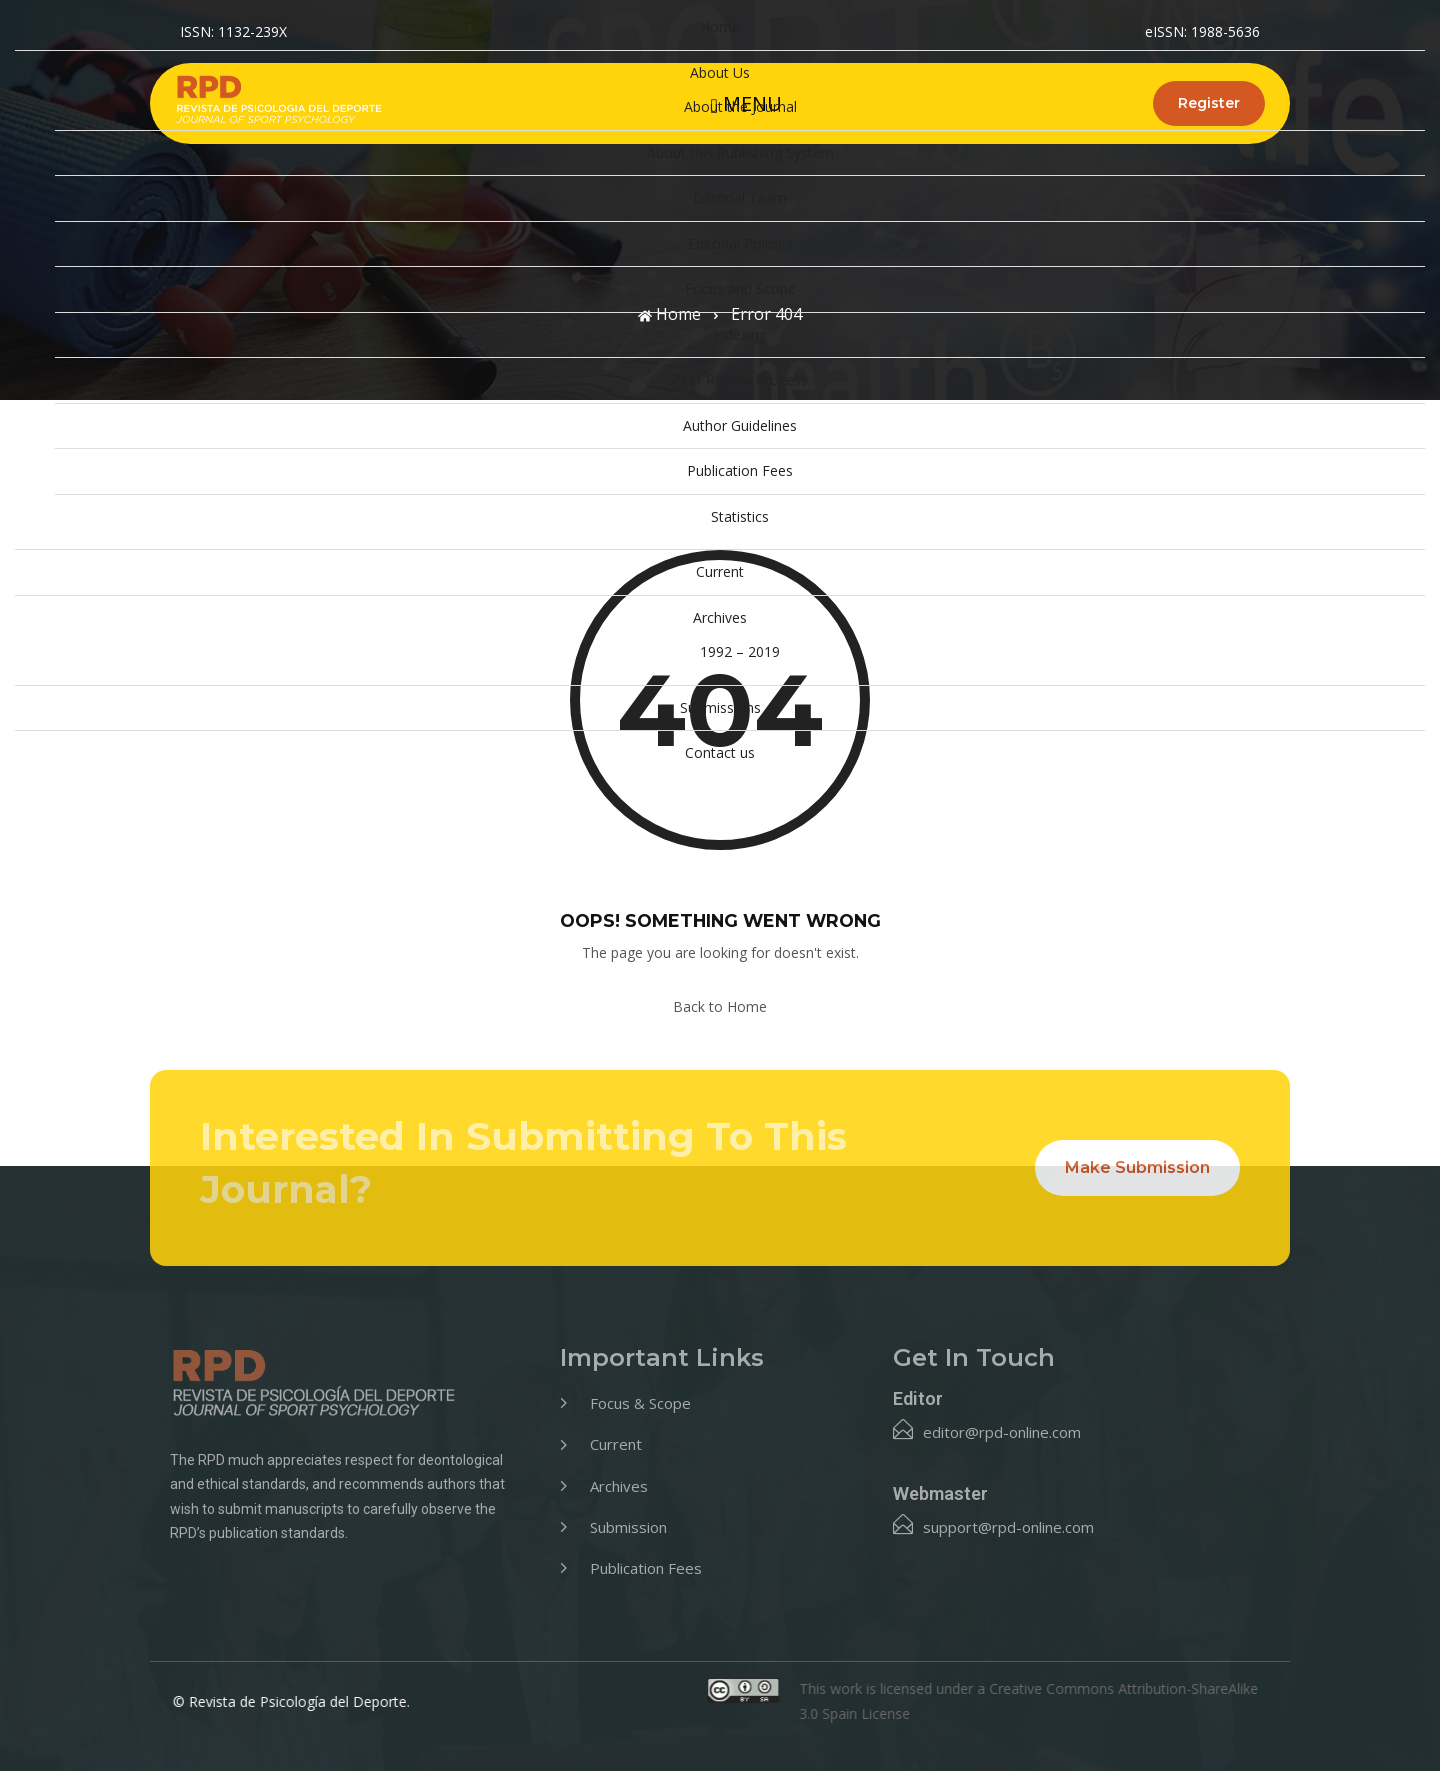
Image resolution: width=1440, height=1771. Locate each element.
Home (720, 26)
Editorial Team (740, 197)
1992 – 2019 (740, 651)
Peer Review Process (740, 379)
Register (1209, 103)
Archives (720, 617)
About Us (720, 72)
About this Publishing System (740, 152)
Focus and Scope (740, 288)
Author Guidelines (740, 425)
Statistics (740, 516)
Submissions (720, 707)
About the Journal (740, 106)
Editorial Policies (740, 243)
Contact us (720, 752)
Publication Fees (740, 470)
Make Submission (1137, 1167)
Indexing (740, 334)
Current (720, 571)
